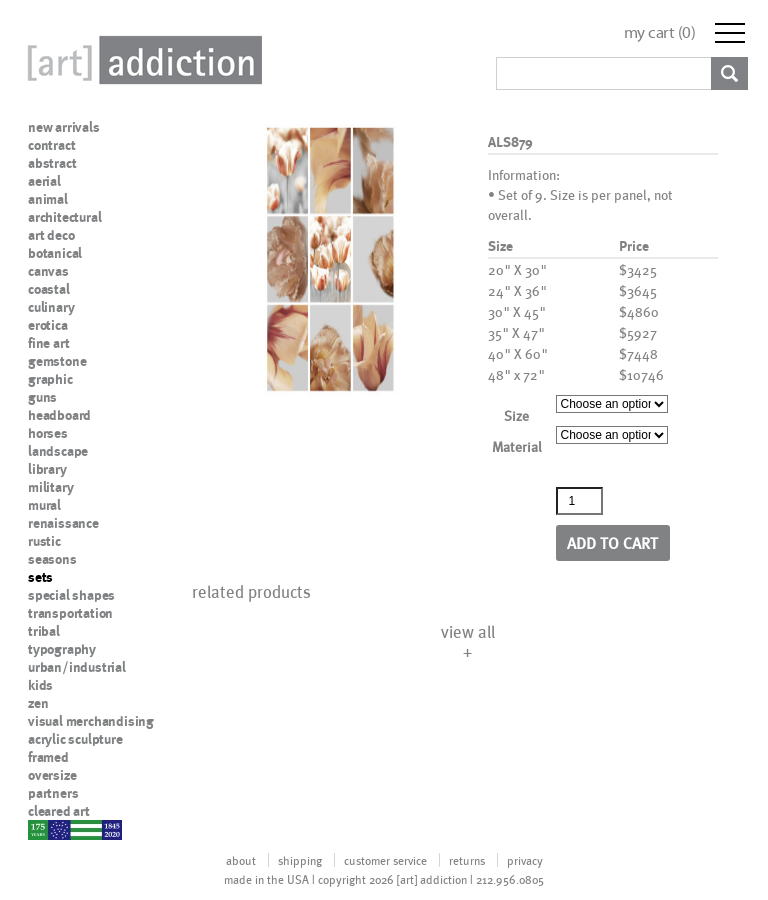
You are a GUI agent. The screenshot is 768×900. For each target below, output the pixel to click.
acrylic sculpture (75, 739)
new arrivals (64, 127)
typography (62, 649)
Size (516, 415)
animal (48, 199)
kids (40, 685)
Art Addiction (141, 60)
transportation (70, 613)
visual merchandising (91, 721)
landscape (58, 451)
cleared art (59, 811)
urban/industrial (77, 667)
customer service (385, 860)
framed (48, 757)
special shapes (71, 595)
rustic (44, 541)
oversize (52, 775)
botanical (55, 253)
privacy (525, 860)
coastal (49, 289)
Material (517, 446)
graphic (50, 379)
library (47, 469)
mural (44, 505)
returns (467, 860)
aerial (44, 181)
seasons (52, 559)
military (50, 487)
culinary (51, 307)
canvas (48, 271)
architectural (64, 217)
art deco (51, 235)
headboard (59, 415)
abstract (52, 163)
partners (53, 793)
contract (51, 145)
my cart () (660, 32)
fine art (48, 343)
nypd (43, 829)
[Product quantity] (580, 501)
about (241, 860)
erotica (48, 325)
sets (40, 577)
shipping (300, 860)
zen (38, 703)
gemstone (57, 361)
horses (48, 433)
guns (42, 397)
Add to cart (612, 542)
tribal (44, 631)
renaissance (63, 523)
